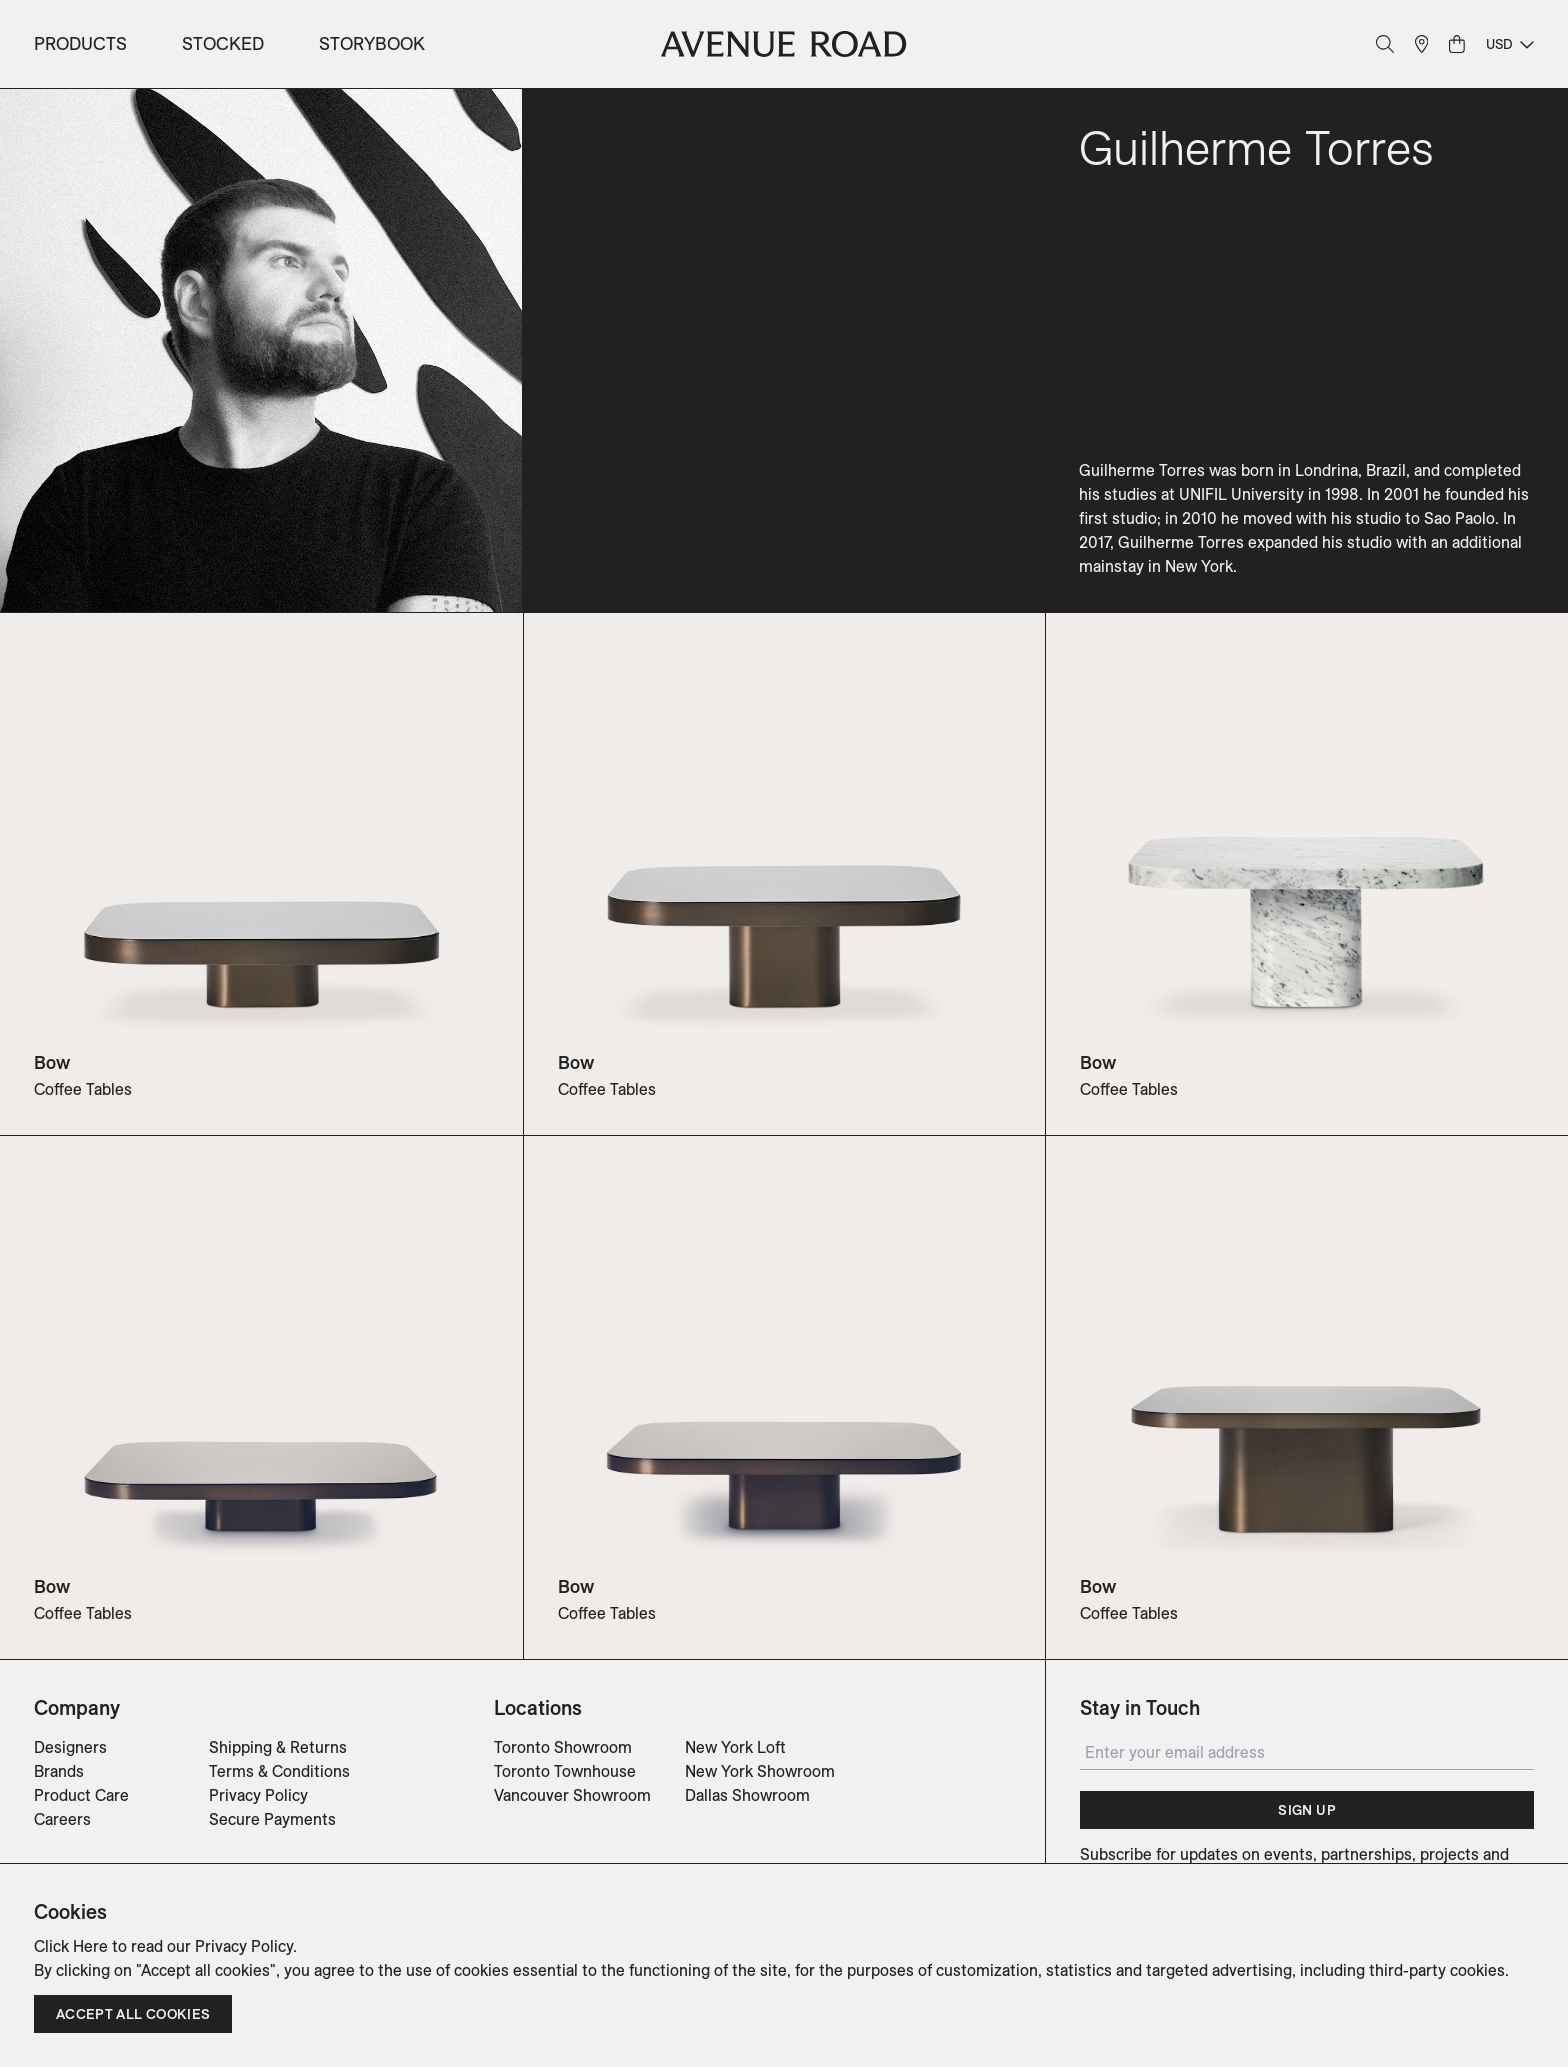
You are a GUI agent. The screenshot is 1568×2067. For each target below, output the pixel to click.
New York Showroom (760, 1771)
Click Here (71, 1946)
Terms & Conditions (279, 1771)
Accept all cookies (133, 2014)
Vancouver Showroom (572, 1795)
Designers (70, 1747)
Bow (52, 1062)
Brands (59, 1771)
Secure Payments (272, 1819)
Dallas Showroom (747, 1795)
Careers (62, 1819)
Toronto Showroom (563, 1747)
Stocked (223, 43)
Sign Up (1306, 1810)
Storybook (372, 43)
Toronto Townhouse (565, 1771)
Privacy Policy (258, 1795)
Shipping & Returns (278, 1747)
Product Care (81, 1795)
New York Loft (735, 1747)
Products (80, 43)
